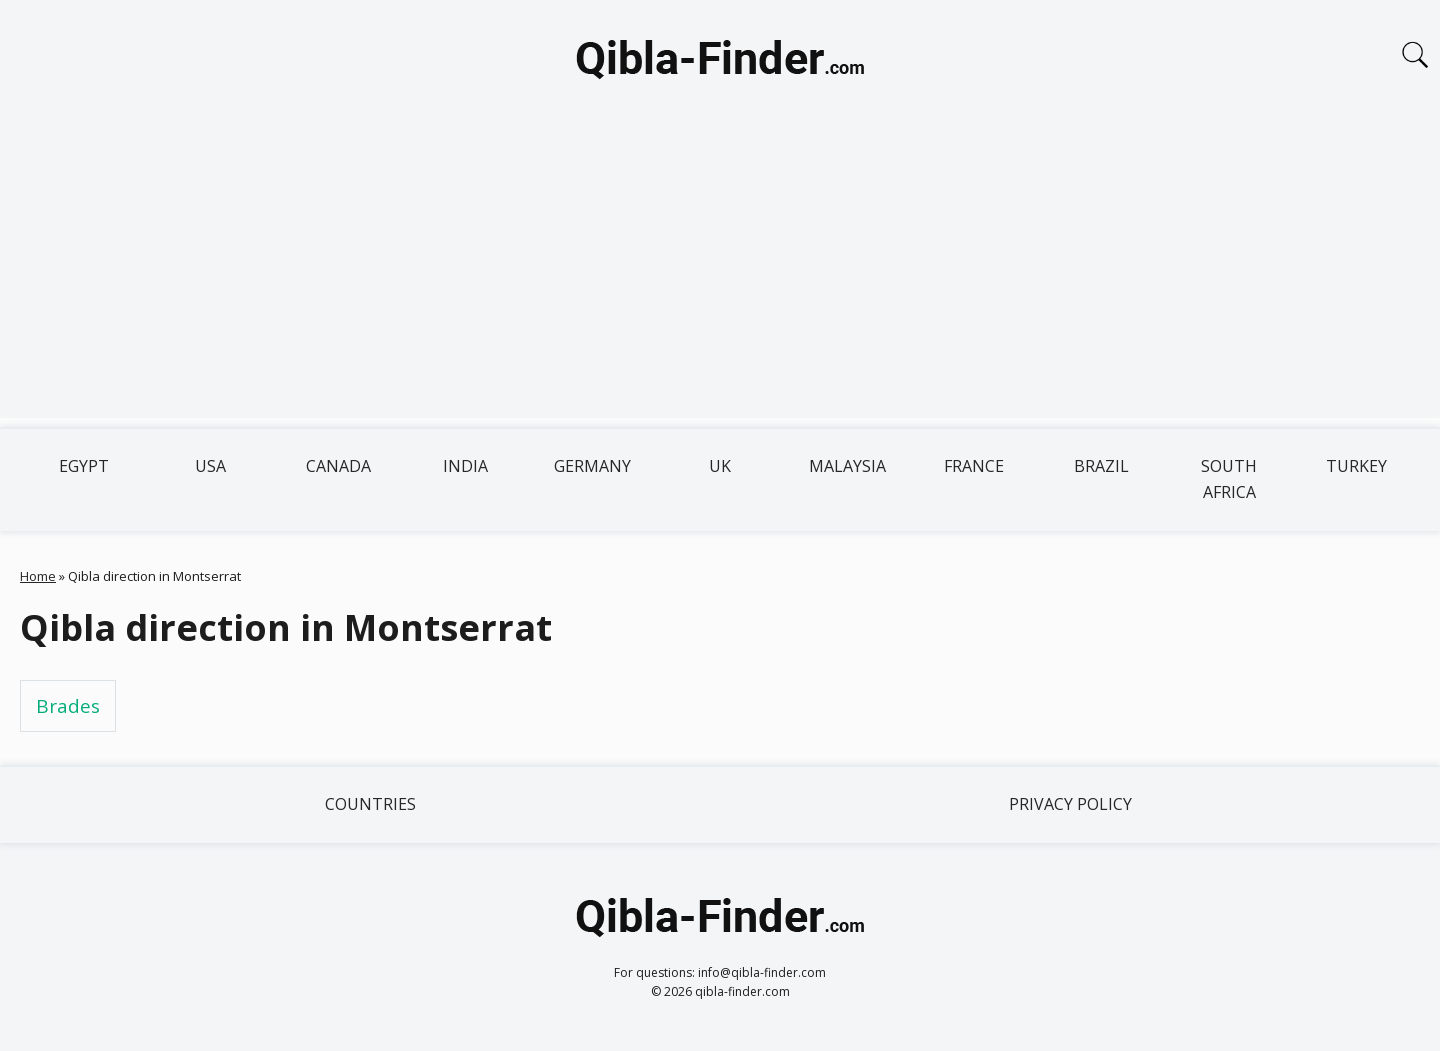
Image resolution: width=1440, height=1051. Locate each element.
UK (720, 466)
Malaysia (847, 466)
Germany (592, 466)
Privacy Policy (1070, 804)
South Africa (1229, 479)
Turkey (1356, 466)
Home (38, 576)
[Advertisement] (720, 278)
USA (210, 466)
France (974, 466)
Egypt (84, 466)
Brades (68, 706)
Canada (338, 466)
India (465, 466)
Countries (370, 804)
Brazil (1101, 466)
